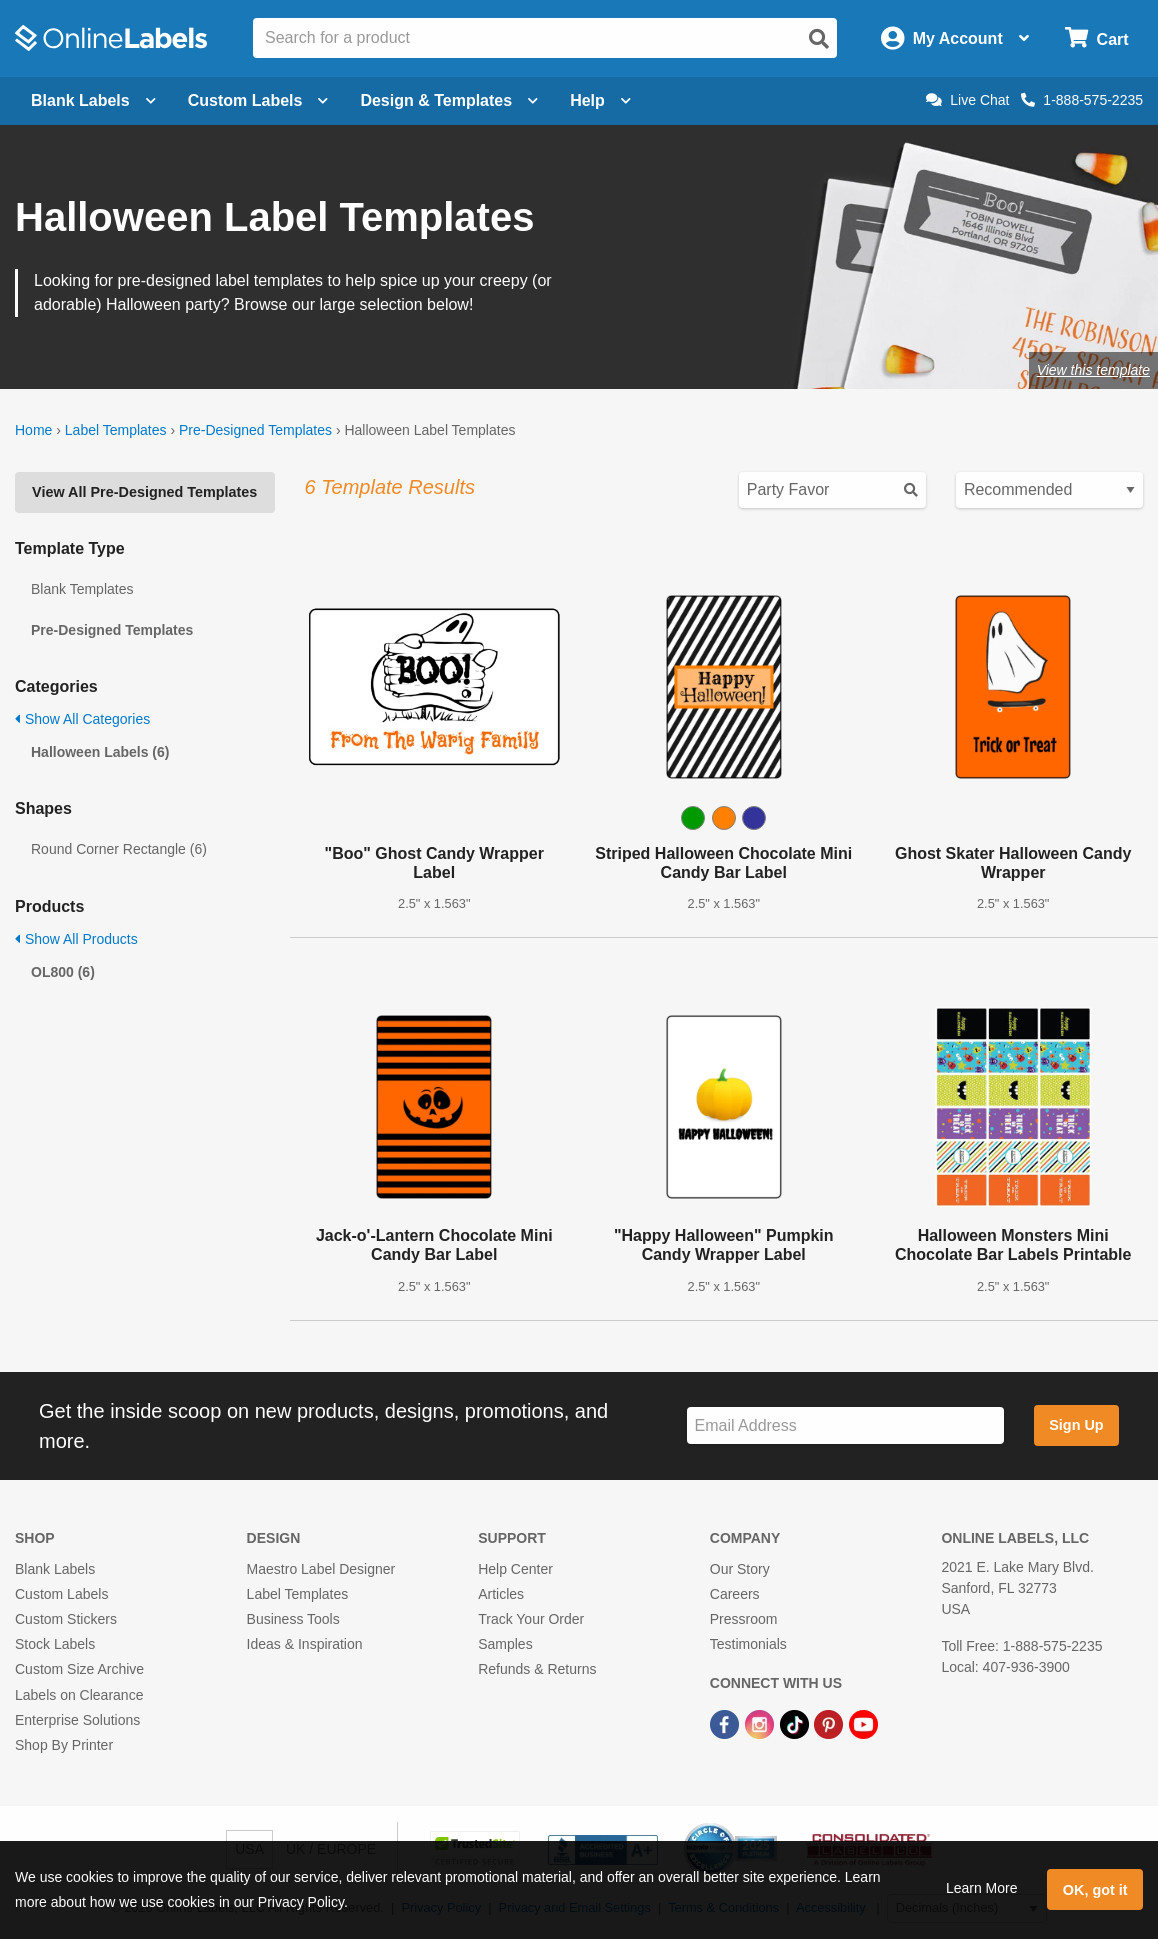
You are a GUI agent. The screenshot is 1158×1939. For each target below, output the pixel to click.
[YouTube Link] (863, 1724)
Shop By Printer (64, 1745)
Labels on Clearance (79, 1695)
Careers (735, 1594)
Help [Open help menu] (600, 100)
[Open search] (819, 39)
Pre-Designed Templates (255, 430)
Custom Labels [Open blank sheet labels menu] (258, 100)
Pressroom (744, 1619)
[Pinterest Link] (830, 1724)
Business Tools (293, 1619)
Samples (505, 1644)
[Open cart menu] (1096, 38)
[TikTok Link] (796, 1724)
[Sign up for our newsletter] (845, 1425)
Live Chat (967, 100)
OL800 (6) (63, 972)
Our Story (740, 1569)
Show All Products (76, 939)
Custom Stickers (66, 1619)
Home (33, 430)
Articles (501, 1594)
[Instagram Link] (761, 1724)
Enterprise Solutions (77, 1720)
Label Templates (116, 430)
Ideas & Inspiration (305, 1644)
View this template (1093, 370)
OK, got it (1095, 1890)
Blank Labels (55, 1569)
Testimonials (748, 1644)
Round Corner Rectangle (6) (119, 849)
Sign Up (1076, 1425)
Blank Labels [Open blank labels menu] (93, 100)
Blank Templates (82, 589)
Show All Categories (82, 719)
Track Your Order (531, 1619)
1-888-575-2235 (1082, 100)
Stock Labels (55, 1644)
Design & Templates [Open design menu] (449, 100)
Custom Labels (61, 1594)
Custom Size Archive (79, 1669)
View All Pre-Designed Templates (144, 492)
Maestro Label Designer (321, 1569)
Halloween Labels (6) (100, 752)
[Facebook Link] (726, 1724)
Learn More (982, 1888)
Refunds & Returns (537, 1669)
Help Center (515, 1569)
